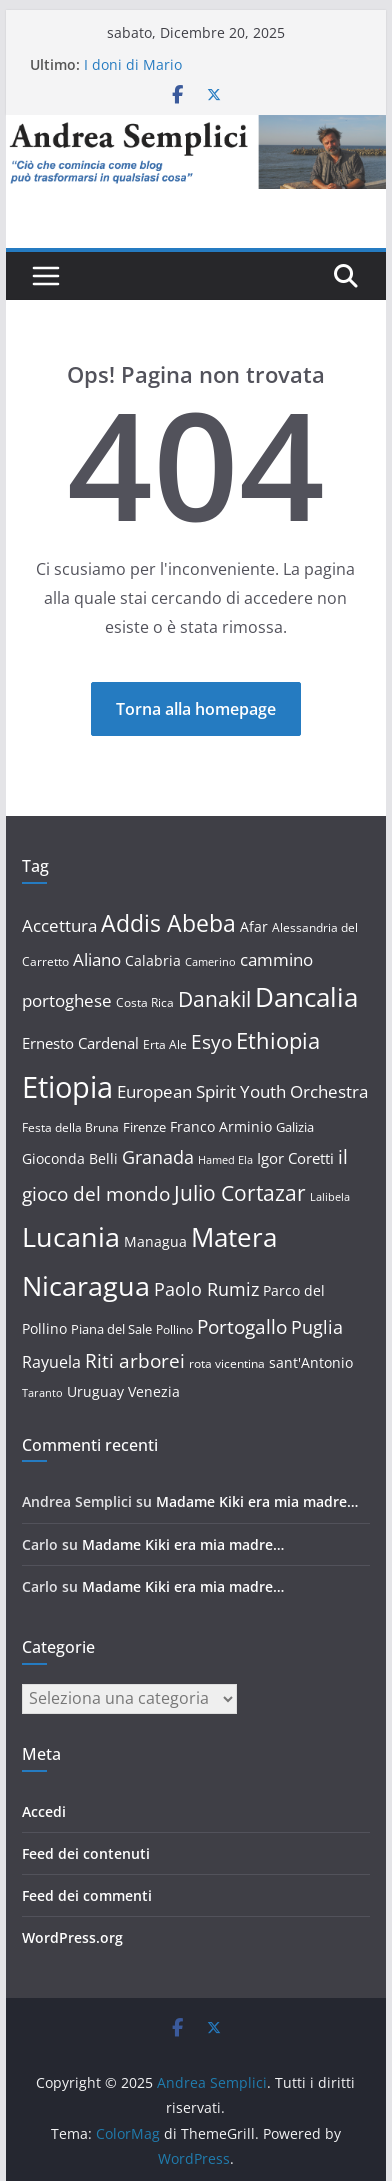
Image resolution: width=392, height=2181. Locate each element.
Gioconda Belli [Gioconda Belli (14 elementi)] (70, 1158)
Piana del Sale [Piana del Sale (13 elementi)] (111, 1329)
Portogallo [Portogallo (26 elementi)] (242, 1327)
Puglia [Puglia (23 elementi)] (317, 1327)
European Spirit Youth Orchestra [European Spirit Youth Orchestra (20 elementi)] (242, 1091)
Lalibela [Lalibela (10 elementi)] (330, 1197)
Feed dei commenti (87, 1895)
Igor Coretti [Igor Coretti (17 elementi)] (295, 1158)
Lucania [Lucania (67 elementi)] (71, 1236)
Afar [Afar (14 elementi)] (254, 926)
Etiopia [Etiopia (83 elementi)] (67, 1087)
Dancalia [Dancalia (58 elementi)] (306, 997)
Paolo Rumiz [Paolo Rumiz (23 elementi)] (206, 1289)
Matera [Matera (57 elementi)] (234, 1237)
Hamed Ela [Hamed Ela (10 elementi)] (225, 1160)
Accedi (44, 1811)
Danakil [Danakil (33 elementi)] (214, 998)
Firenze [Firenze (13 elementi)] (144, 1127)
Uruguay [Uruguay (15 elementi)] (95, 1391)
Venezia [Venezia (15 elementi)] (154, 1391)
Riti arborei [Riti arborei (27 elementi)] (135, 1360)
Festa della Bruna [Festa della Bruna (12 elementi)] (70, 1127)
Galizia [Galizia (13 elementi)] (295, 1127)
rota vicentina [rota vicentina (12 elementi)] (227, 1363)
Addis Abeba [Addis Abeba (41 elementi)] (168, 923)
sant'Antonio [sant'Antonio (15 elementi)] (311, 1362)
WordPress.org (72, 1937)
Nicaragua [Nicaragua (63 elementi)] (86, 1285)
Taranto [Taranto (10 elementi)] (42, 1393)
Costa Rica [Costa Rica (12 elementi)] (145, 1002)
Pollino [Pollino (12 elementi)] (174, 1329)
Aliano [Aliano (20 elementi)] (97, 959)
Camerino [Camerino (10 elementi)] (210, 962)
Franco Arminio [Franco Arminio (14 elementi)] (221, 1126)
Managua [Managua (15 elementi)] (155, 1241)
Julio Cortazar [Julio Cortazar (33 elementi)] (240, 1192)
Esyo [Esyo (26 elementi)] (211, 1042)
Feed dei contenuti (86, 1853)
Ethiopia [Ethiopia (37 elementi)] (278, 1040)
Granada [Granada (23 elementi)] (158, 1157)
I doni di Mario (133, 64)
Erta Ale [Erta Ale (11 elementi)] (165, 1044)
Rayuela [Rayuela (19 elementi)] (51, 1362)
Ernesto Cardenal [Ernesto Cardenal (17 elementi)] (80, 1043)
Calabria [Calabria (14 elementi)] (153, 960)
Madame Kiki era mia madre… (257, 1501)
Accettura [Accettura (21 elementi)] (59, 925)
